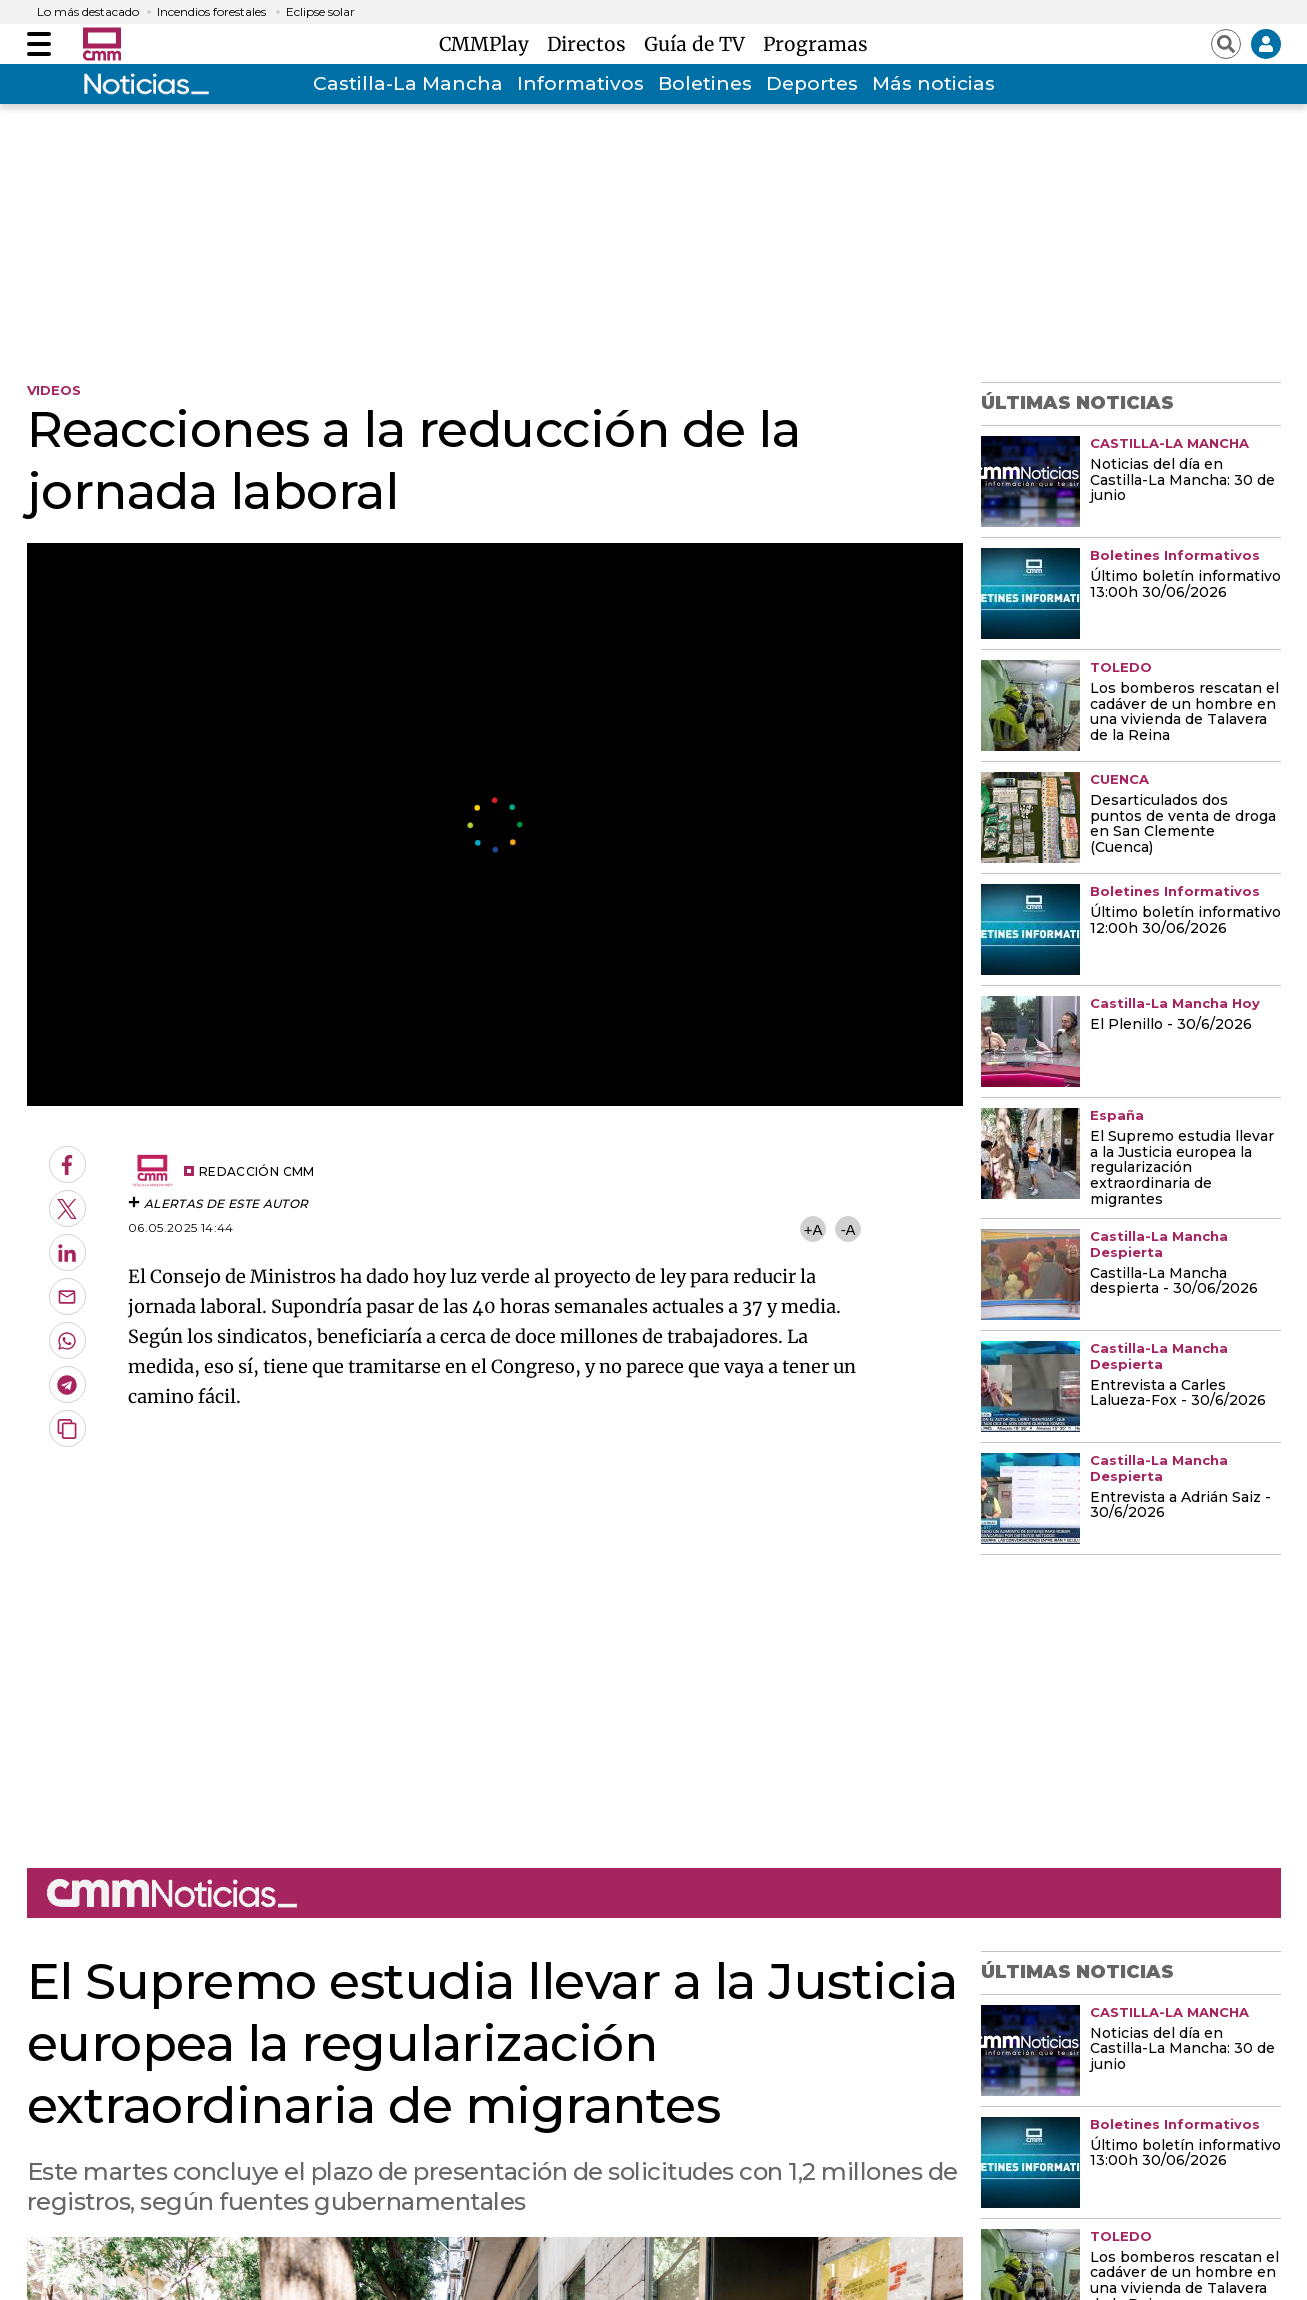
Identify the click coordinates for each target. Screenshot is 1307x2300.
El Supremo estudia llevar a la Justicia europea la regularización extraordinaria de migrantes (1182, 1169)
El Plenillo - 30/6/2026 (1171, 1025)
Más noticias (933, 83)
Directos (591, 44)
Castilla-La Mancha (408, 83)
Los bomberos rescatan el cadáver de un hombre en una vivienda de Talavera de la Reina (1184, 713)
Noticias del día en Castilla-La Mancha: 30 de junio (1182, 481)
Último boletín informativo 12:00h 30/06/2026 (1185, 921)
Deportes (812, 83)
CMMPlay (489, 44)
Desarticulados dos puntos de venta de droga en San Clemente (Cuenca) (1183, 825)
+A (813, 1229)
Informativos (580, 83)
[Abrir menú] (39, 44)
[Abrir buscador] (1226, 44)
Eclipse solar (320, 12)
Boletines (705, 83)
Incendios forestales (211, 12)
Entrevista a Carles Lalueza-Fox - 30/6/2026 (1178, 1394)
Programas (815, 44)
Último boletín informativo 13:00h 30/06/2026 (1185, 585)
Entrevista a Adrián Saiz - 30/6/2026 (1180, 1506)
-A (848, 1229)
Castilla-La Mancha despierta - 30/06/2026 (1174, 1282)
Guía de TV (699, 44)
